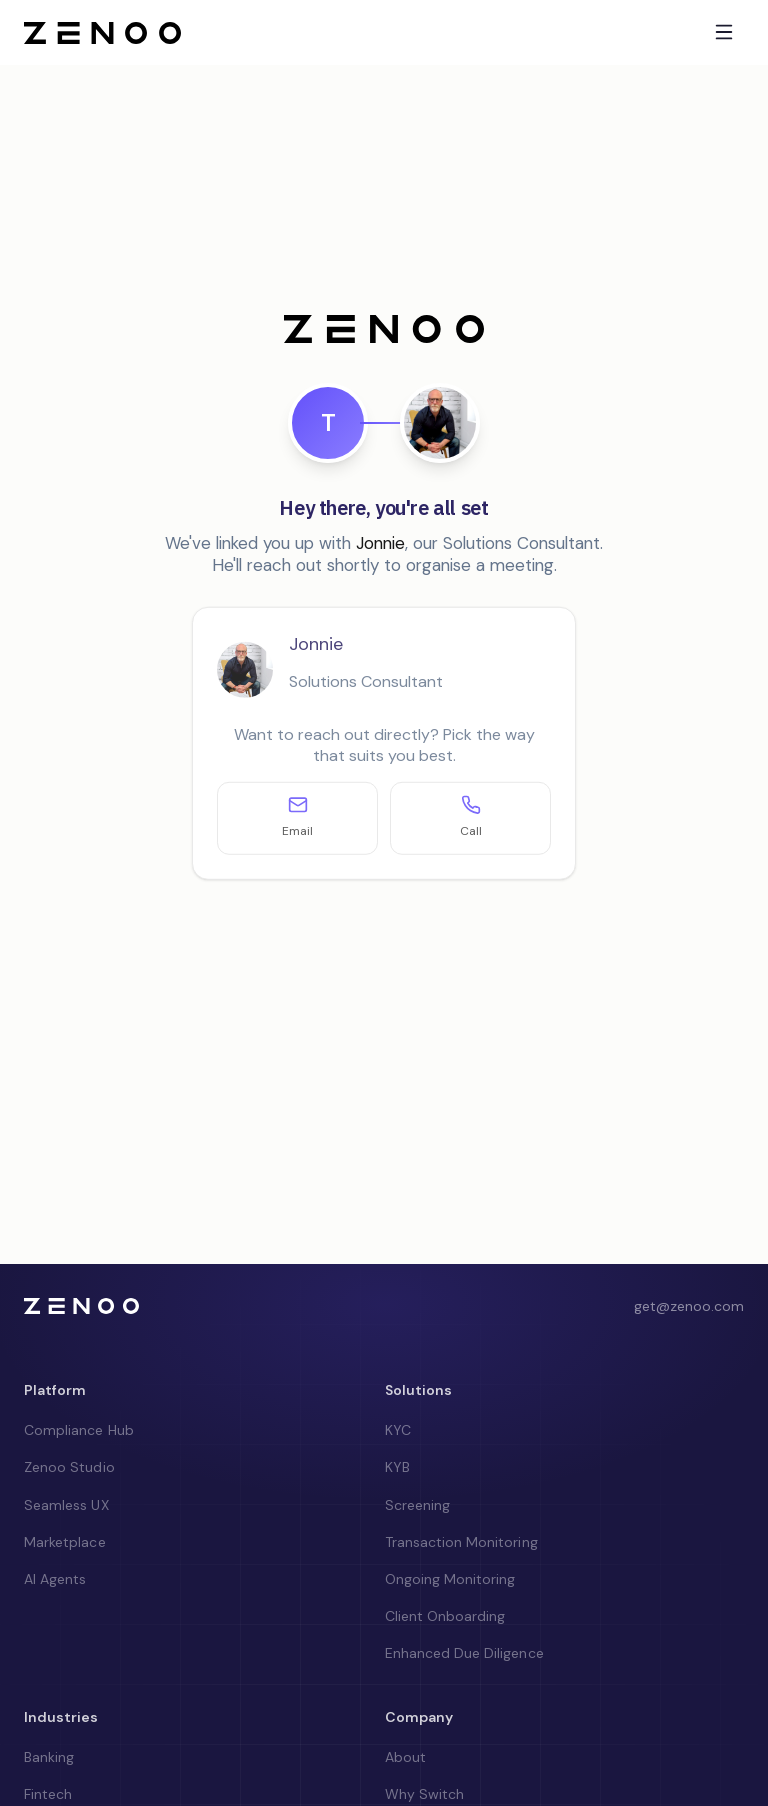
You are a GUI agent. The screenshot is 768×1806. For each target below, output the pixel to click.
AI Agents (55, 1579)
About (405, 1757)
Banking (49, 1757)
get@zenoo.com (689, 1306)
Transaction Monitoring (461, 1542)
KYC (398, 1430)
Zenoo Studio (69, 1467)
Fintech (48, 1794)
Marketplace (65, 1542)
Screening (417, 1505)
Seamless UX (66, 1505)
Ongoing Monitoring (450, 1579)
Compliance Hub (79, 1430)
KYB (397, 1467)
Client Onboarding (445, 1616)
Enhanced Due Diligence (464, 1653)
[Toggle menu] (724, 32)
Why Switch (425, 1794)
